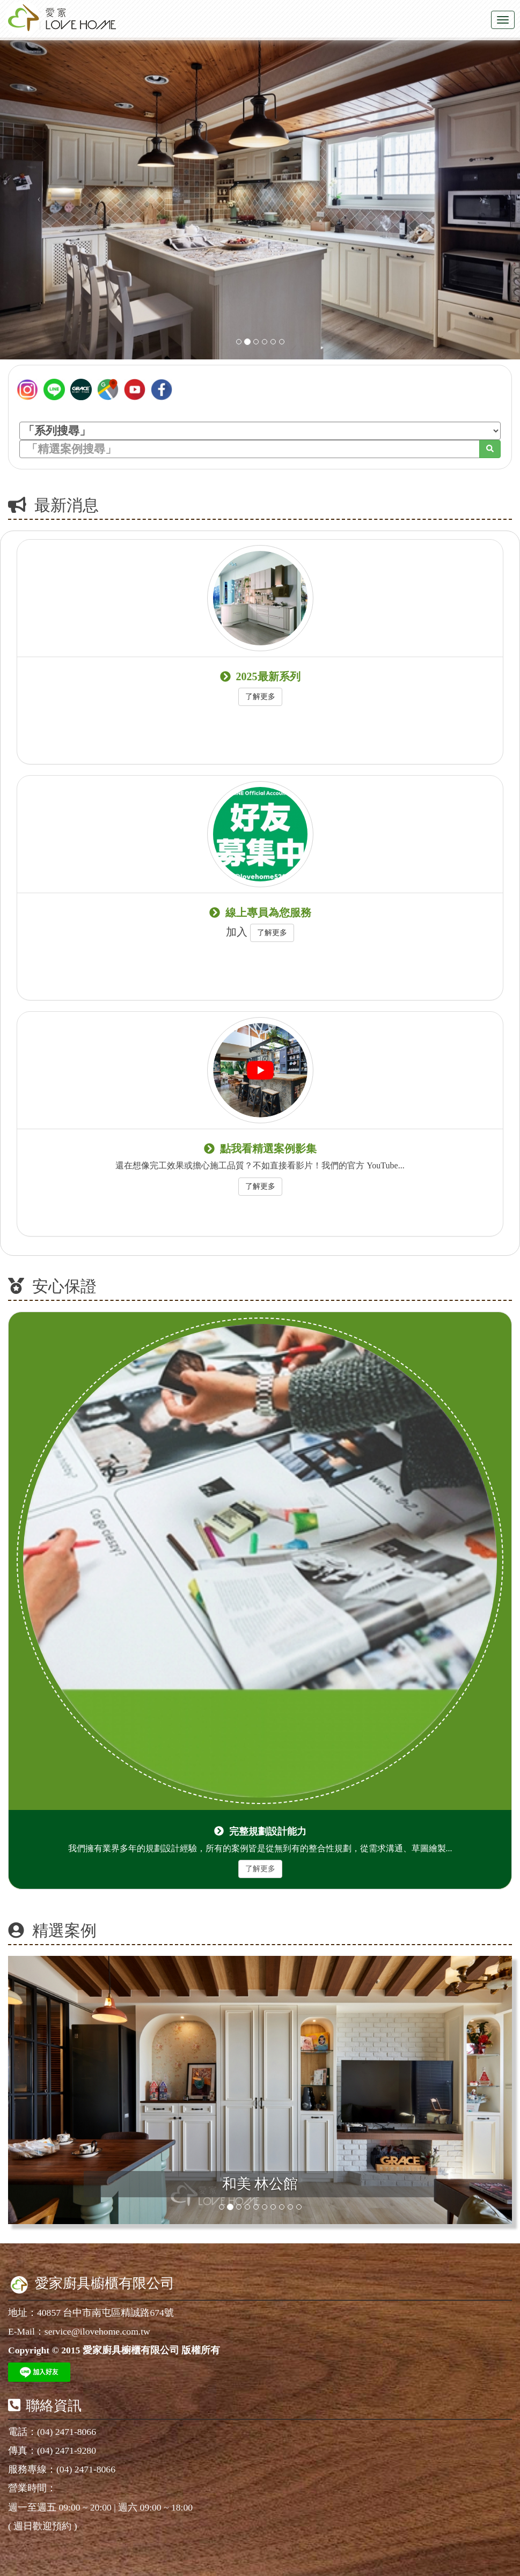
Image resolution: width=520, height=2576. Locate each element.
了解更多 (260, 697)
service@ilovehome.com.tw (97, 2331)
